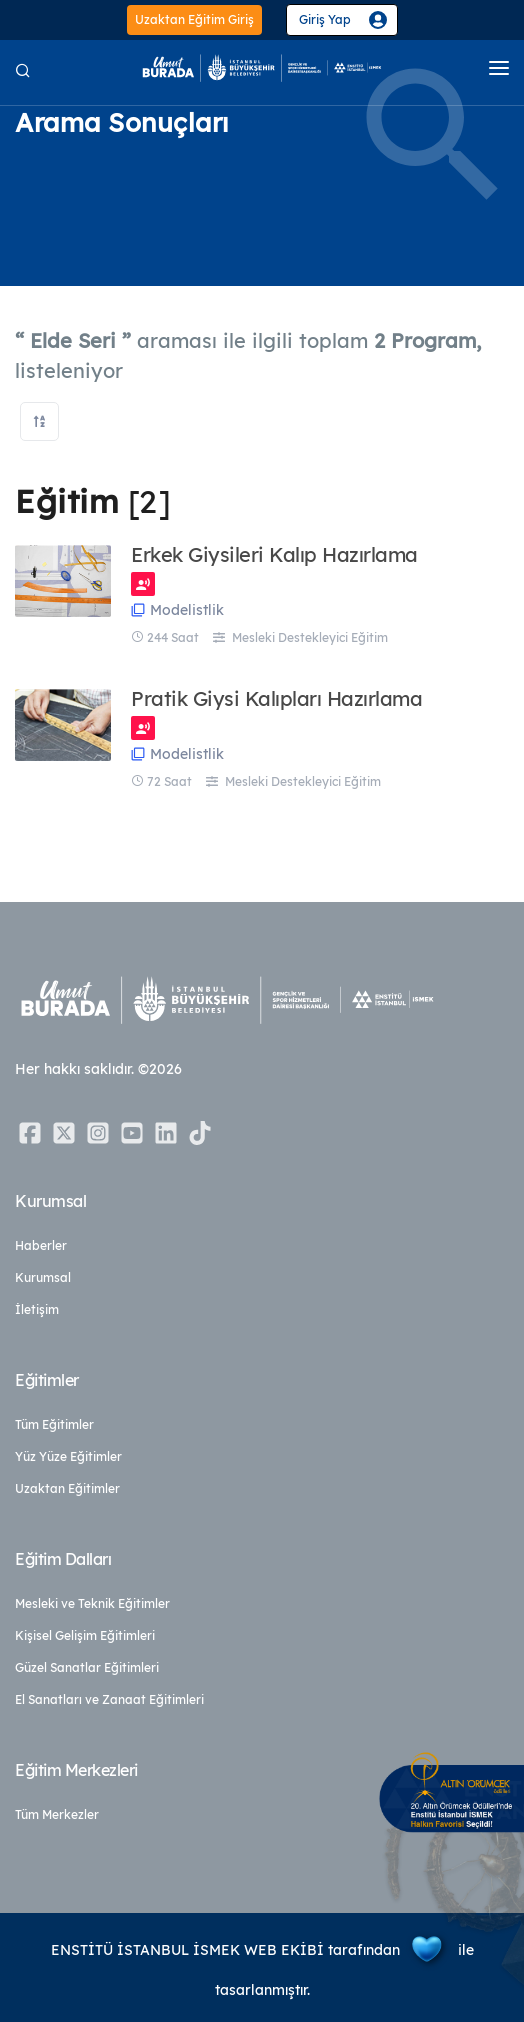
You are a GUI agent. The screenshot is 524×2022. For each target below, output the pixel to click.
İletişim (37, 1309)
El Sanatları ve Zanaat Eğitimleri (109, 1699)
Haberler (41, 1245)
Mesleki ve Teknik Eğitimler (92, 1603)
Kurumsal (43, 1277)
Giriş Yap (325, 19)
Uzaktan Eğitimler (67, 1488)
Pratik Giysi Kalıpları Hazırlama (276, 699)
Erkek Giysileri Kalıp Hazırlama (274, 555)
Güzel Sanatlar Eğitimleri (87, 1667)
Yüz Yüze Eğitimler (68, 1456)
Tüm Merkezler (57, 1814)
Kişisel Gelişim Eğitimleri (85, 1635)
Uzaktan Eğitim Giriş (194, 19)
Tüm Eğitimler (54, 1424)
